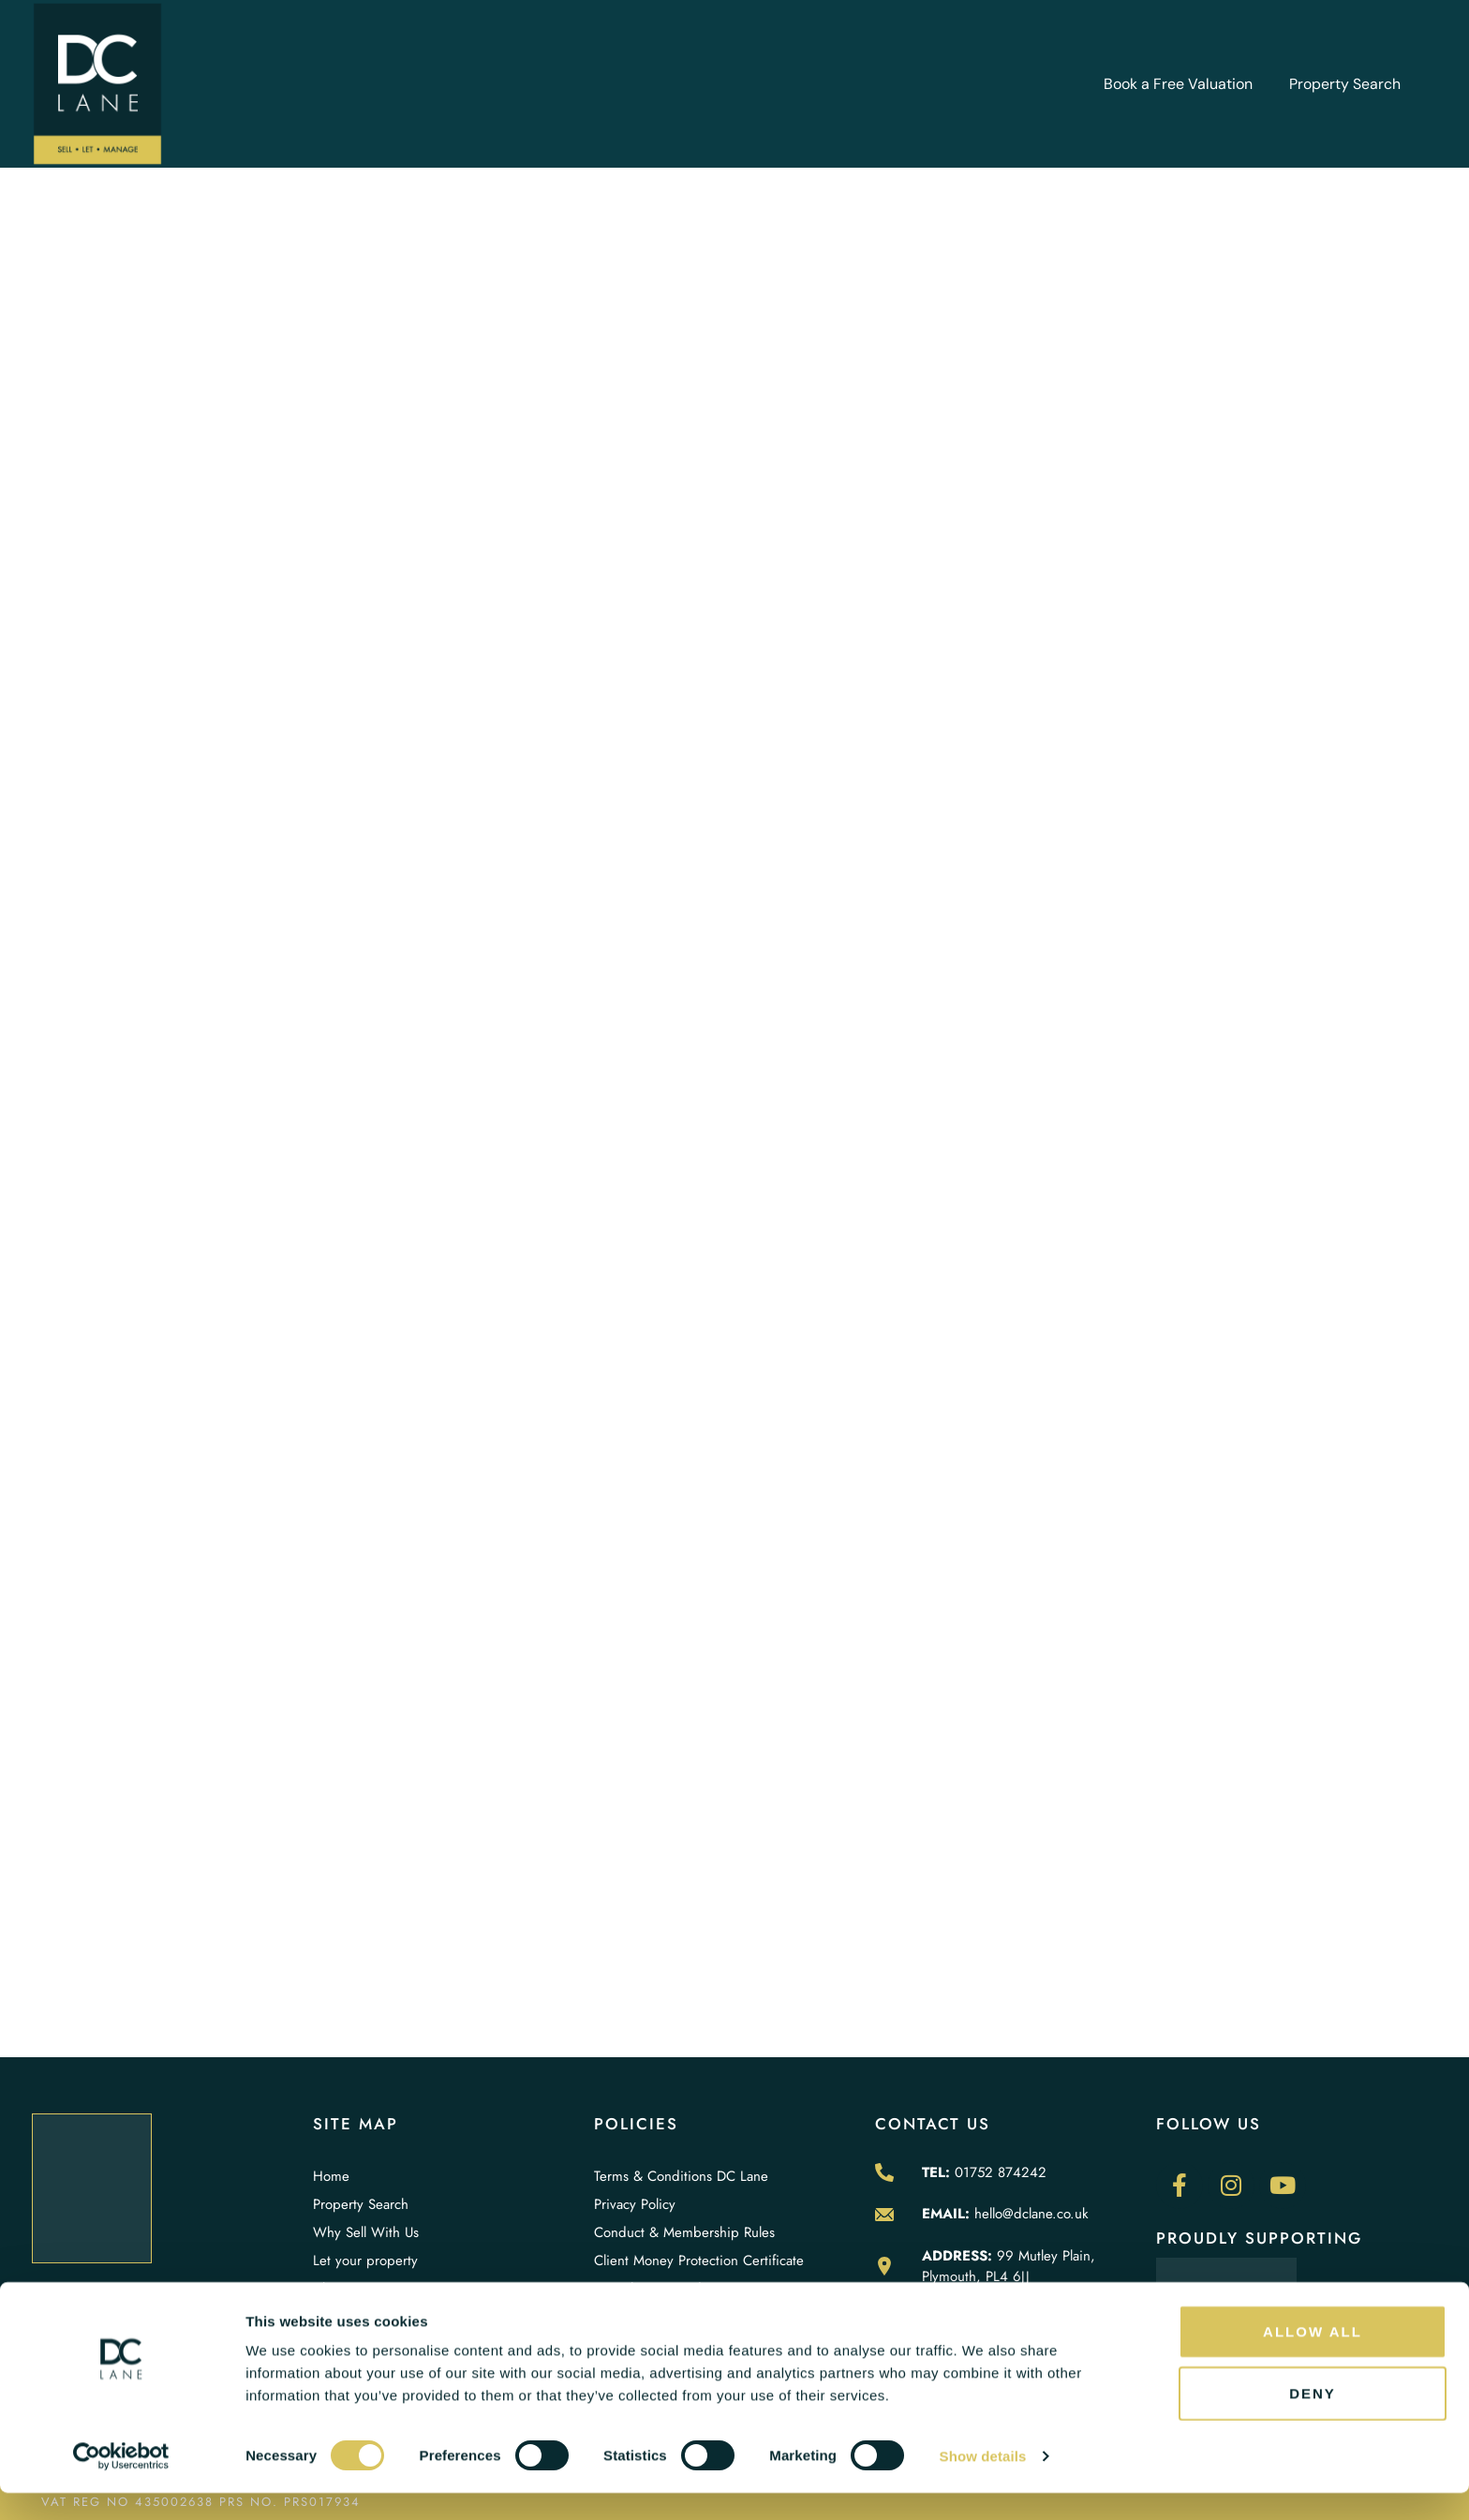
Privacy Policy (634, 2204)
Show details (983, 2483)
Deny (1312, 2420)
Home (331, 2176)
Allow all (1312, 2358)
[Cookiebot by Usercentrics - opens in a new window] (121, 2483)
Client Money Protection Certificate (699, 2260)
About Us (340, 2288)
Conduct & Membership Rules (684, 2232)
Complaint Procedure (657, 2288)
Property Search (1345, 84)
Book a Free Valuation (1178, 84)
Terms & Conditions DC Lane (681, 2176)
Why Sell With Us (366, 2232)
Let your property (365, 2260)
